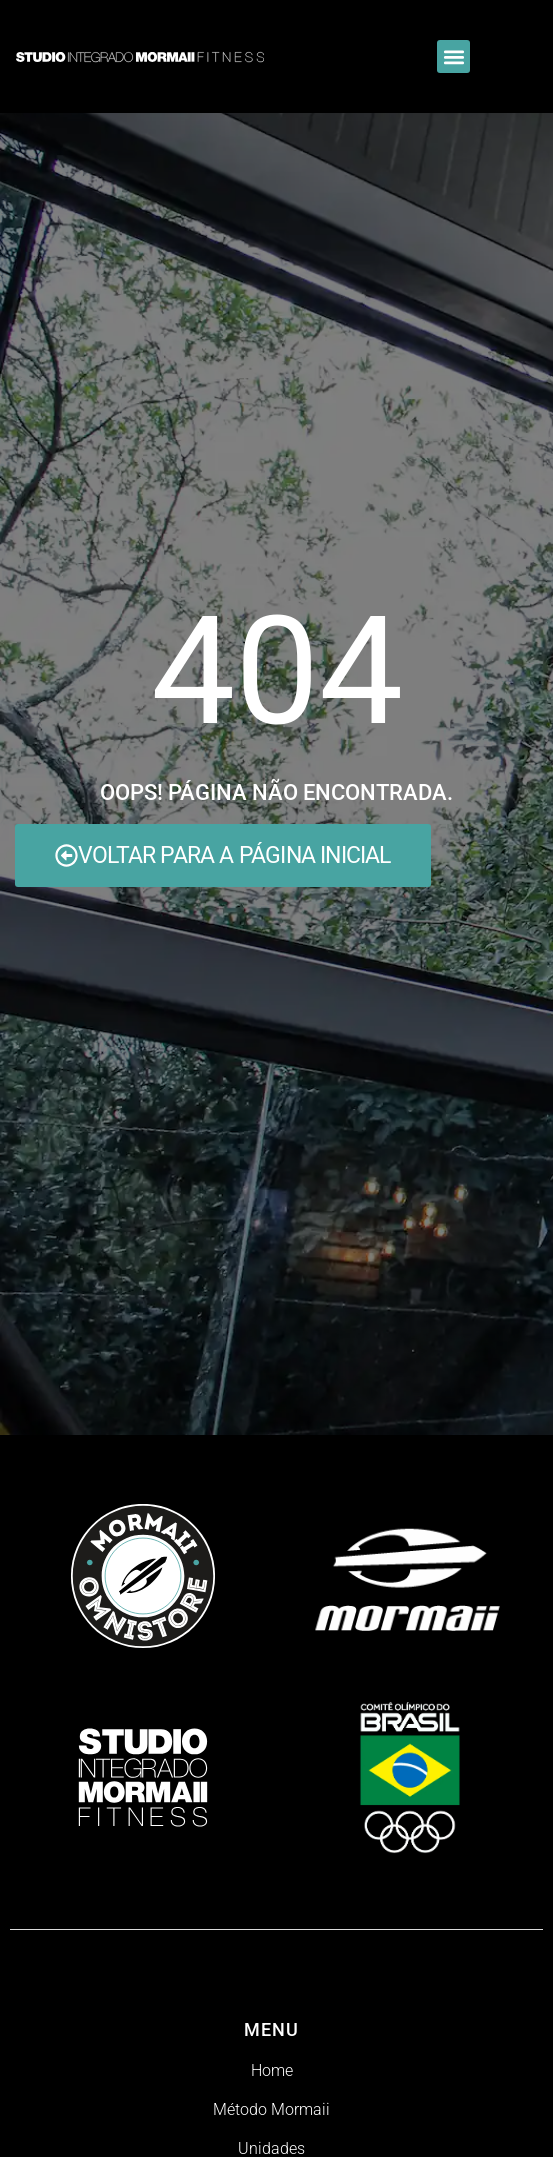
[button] (453, 56)
